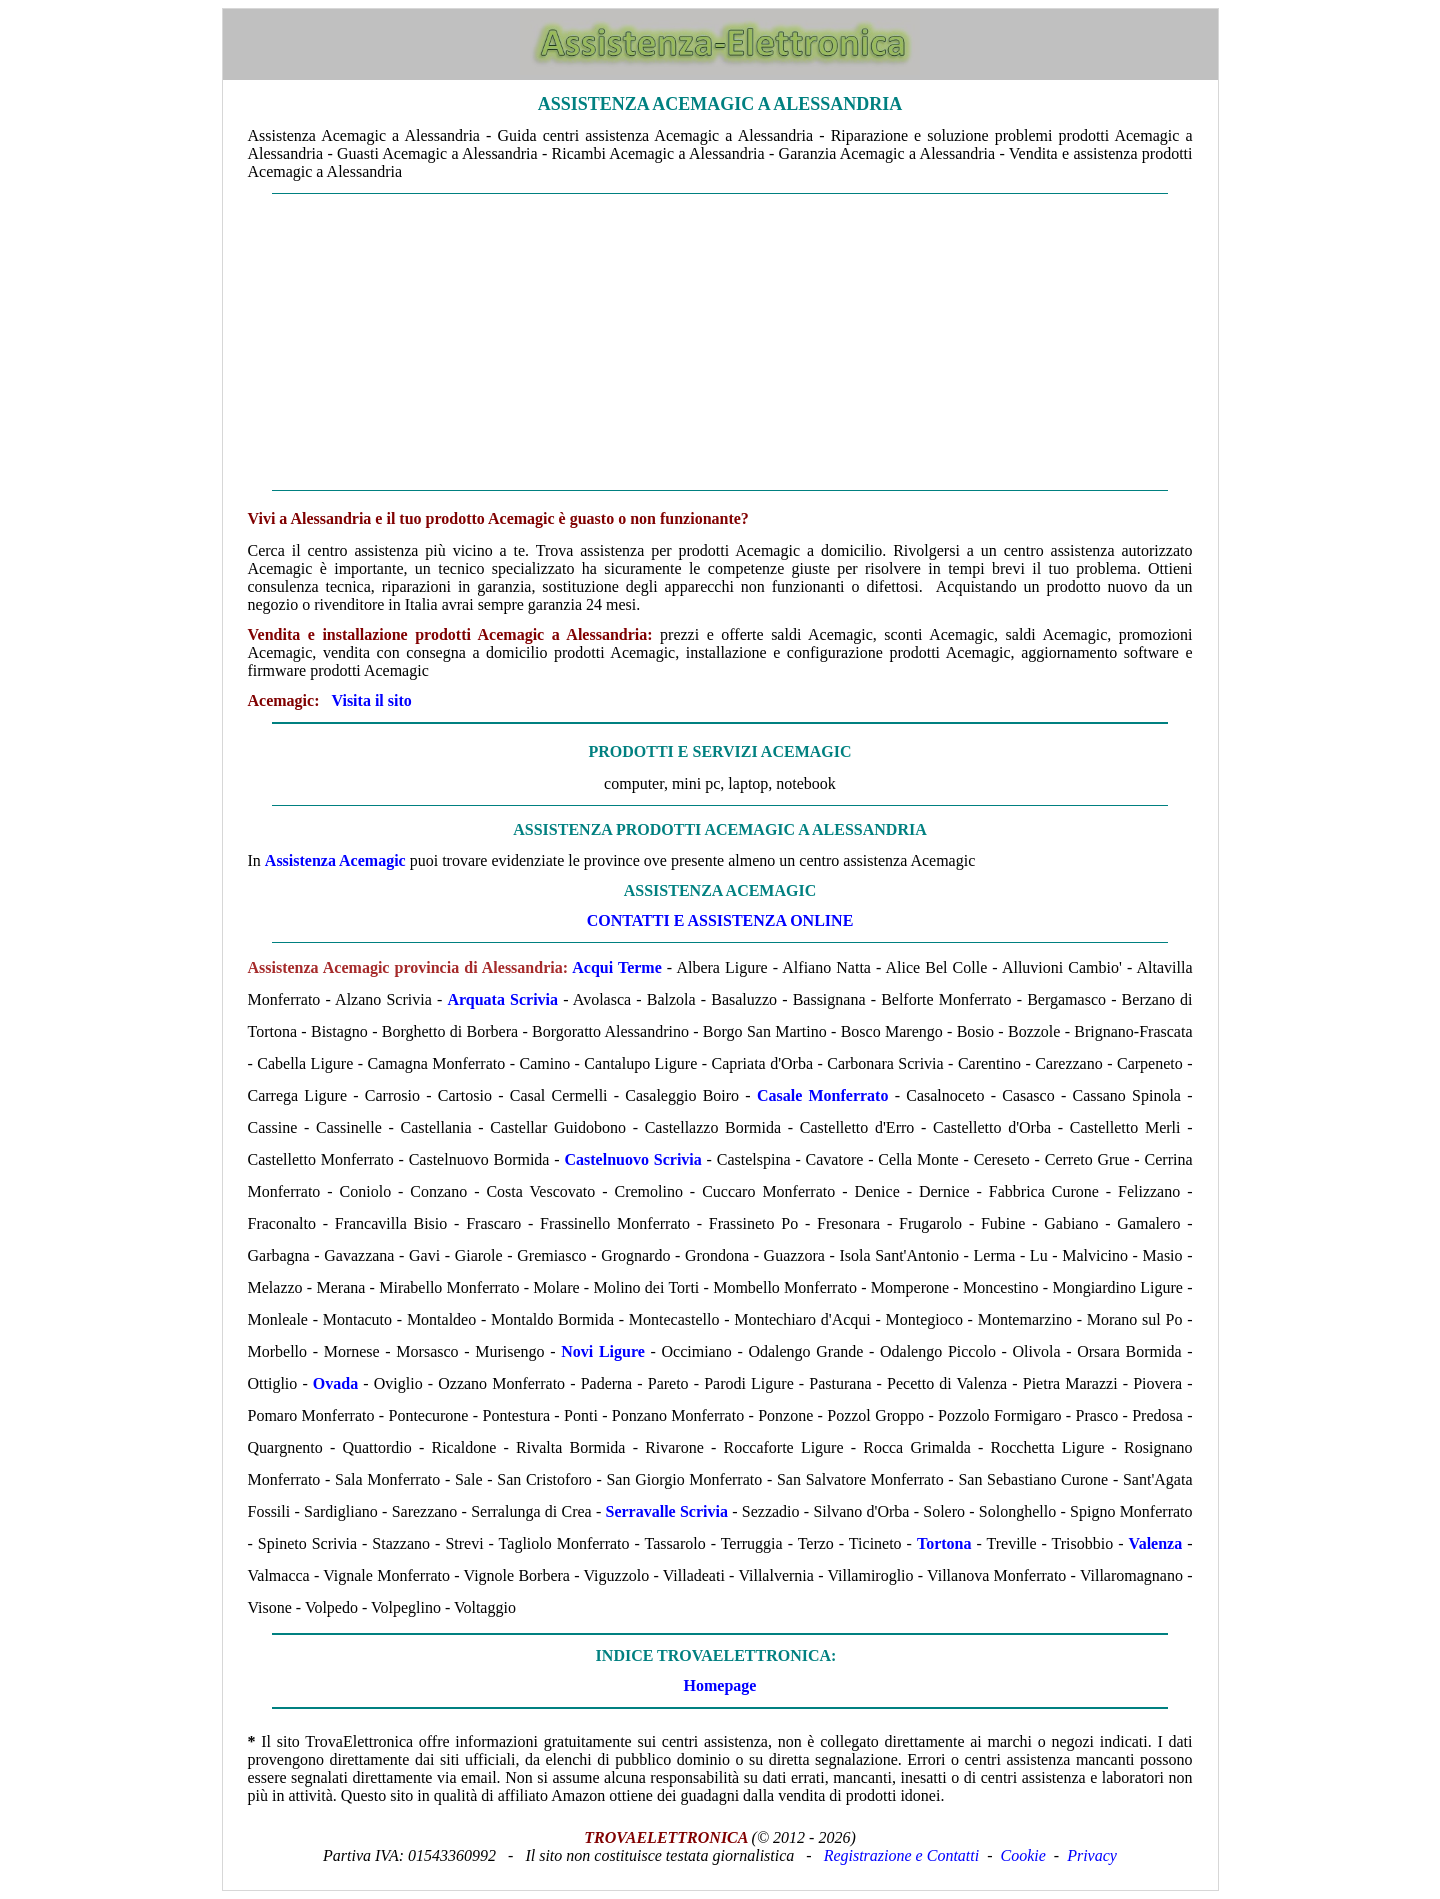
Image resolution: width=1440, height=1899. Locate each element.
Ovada (335, 1383)
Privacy (1092, 1855)
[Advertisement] (720, 342)
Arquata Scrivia (502, 999)
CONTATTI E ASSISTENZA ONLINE (720, 920)
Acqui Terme (617, 967)
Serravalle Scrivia (667, 1511)
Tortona (944, 1543)
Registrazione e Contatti (902, 1855)
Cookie (1023, 1855)
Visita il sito (371, 700)
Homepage (720, 1685)
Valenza (1156, 1543)
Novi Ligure (603, 1351)
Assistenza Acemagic (335, 860)
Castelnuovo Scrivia (632, 1159)
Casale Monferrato (823, 1095)
